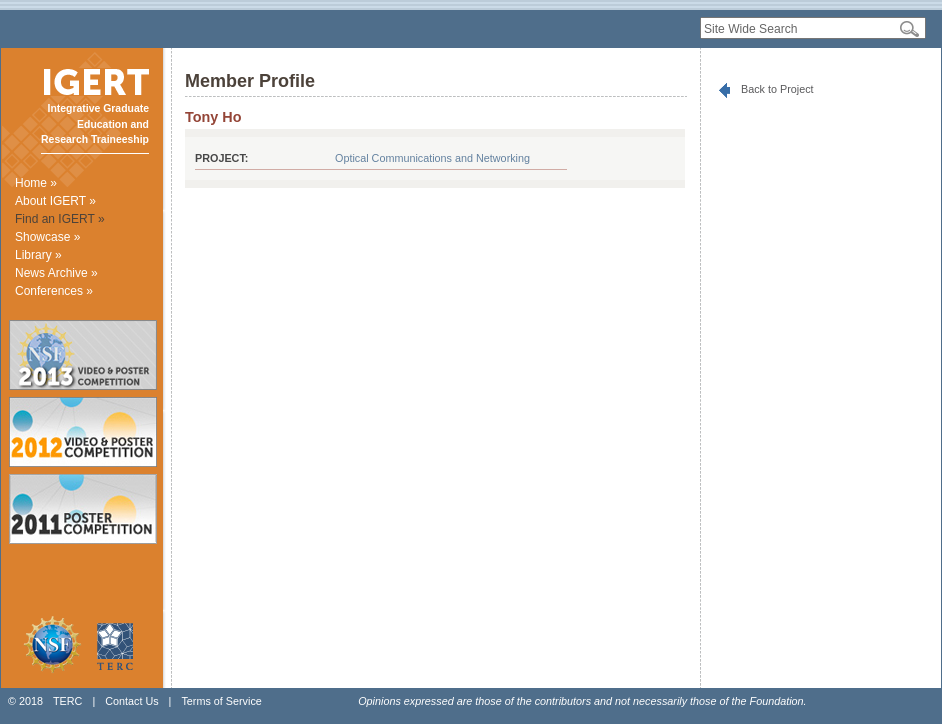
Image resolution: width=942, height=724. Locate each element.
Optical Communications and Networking (432, 158)
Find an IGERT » (60, 219)
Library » (38, 255)
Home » (36, 183)
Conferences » (54, 291)
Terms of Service (221, 701)
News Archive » (56, 273)
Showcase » (47, 237)
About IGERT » (55, 201)
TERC (67, 701)
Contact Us (131, 701)
